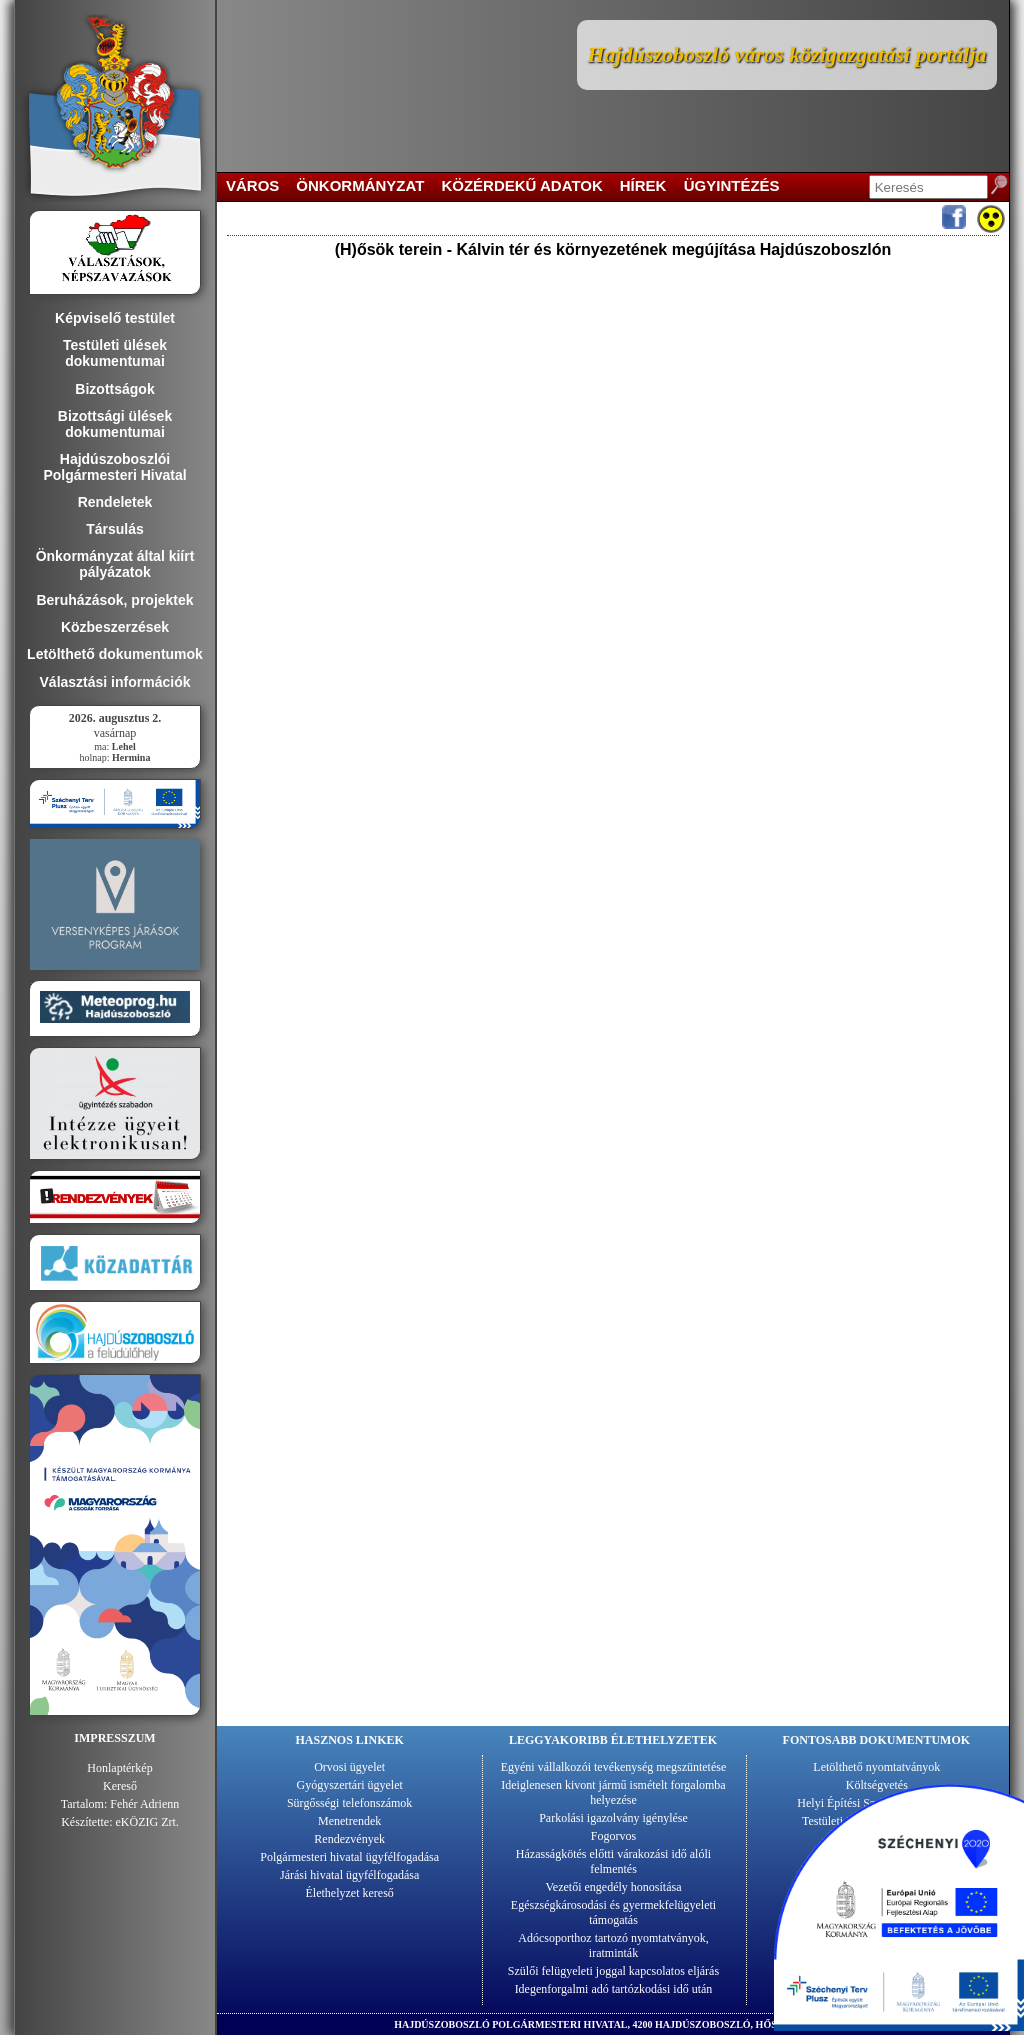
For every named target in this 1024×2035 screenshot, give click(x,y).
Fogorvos (613, 1836)
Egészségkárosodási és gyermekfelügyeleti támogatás (613, 1912)
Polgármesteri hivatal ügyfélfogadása (349, 1857)
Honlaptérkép (119, 1768)
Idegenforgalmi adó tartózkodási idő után (614, 1989)
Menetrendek (349, 1821)
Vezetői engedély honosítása (614, 1887)
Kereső (120, 1786)
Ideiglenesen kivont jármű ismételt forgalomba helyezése (613, 1792)
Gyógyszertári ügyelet (350, 1785)
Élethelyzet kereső (350, 1893)
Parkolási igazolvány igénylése (613, 1818)
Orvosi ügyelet (349, 1767)
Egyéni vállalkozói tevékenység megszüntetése (614, 1767)
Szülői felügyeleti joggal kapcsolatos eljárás (613, 1971)
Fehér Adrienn (144, 1804)
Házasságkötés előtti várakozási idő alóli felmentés (613, 1861)
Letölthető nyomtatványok (876, 1767)
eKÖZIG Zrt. (147, 1822)
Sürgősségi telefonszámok (349, 1803)
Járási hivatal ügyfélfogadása (349, 1875)
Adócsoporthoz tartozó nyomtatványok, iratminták (613, 1945)
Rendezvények (349, 1839)
